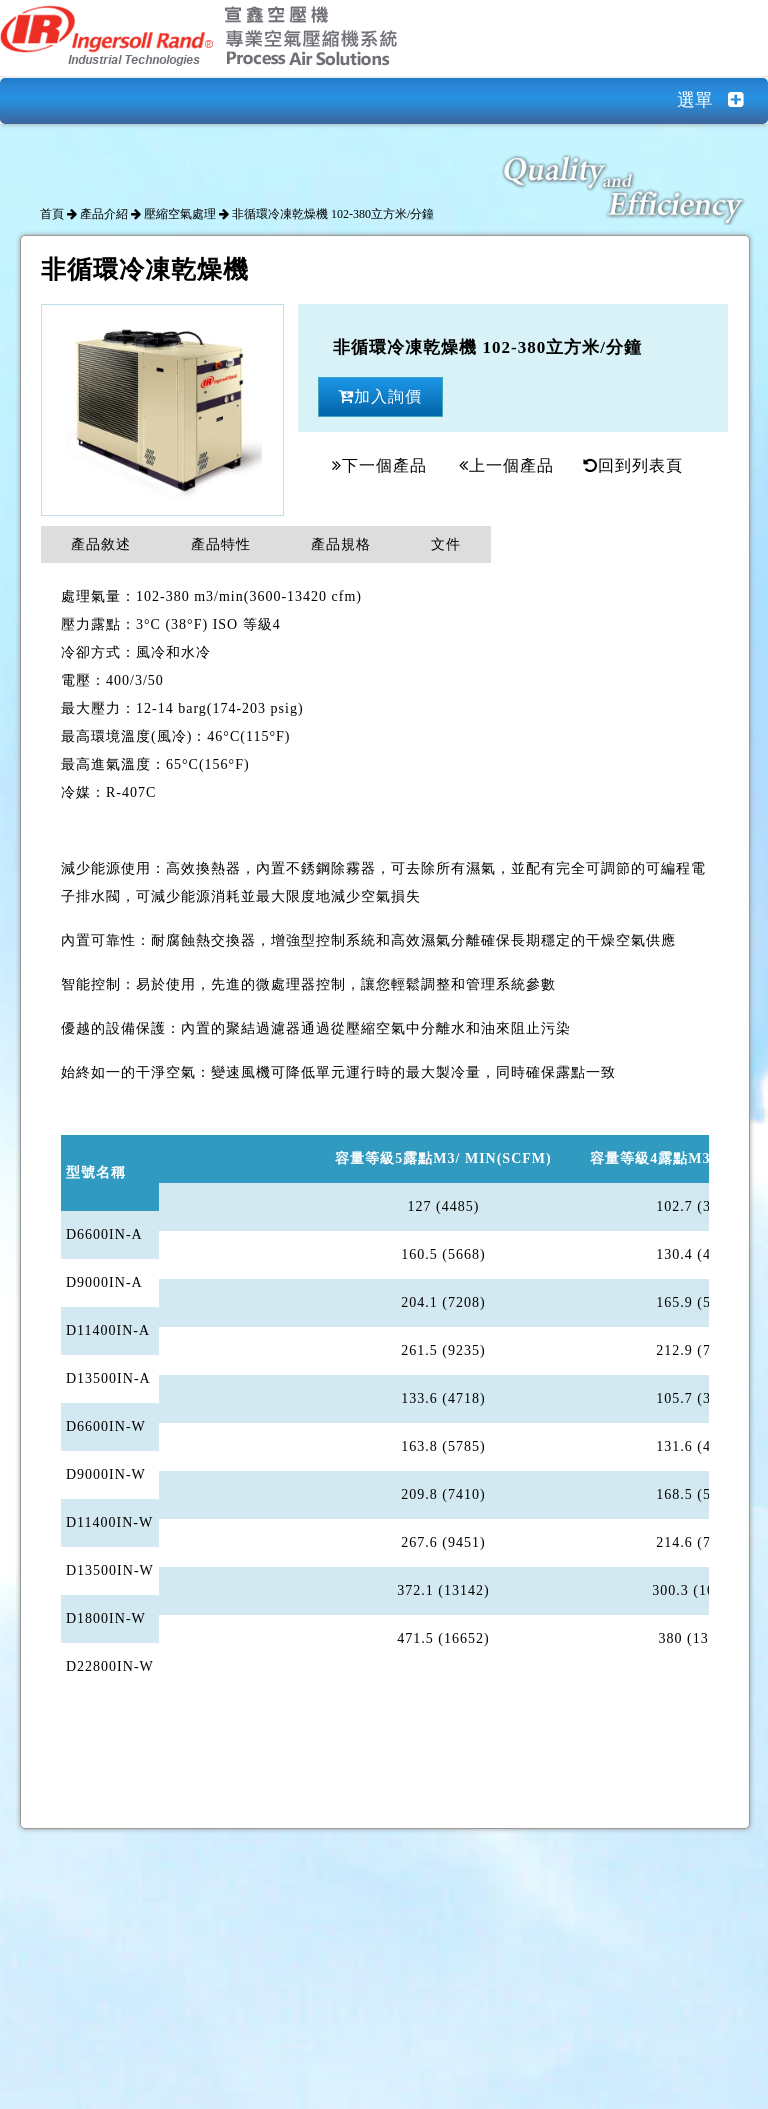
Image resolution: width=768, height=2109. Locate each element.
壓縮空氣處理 (180, 214)
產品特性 (221, 544)
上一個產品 (506, 465)
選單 (722, 100)
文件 (446, 544)
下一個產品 (379, 465)
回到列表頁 (633, 465)
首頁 (52, 214)
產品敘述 (101, 544)
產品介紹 (104, 214)
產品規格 (341, 544)
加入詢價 (380, 396)
